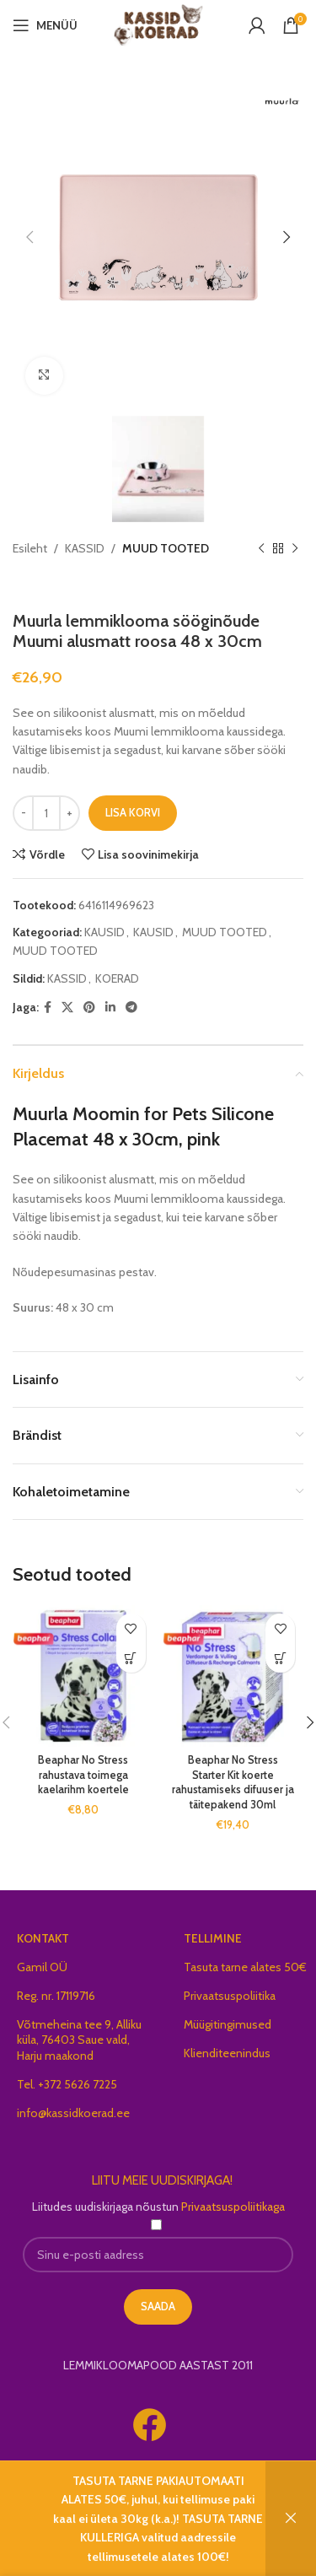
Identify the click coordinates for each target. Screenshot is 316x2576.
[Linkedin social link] (110, 1008)
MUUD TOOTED (165, 548)
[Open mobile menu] (45, 25)
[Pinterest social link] (89, 1008)
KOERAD (117, 979)
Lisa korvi (132, 814)
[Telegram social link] (131, 1008)
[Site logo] (158, 23)
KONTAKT (43, 1939)
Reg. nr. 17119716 (56, 1996)
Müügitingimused (227, 2026)
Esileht (30, 548)
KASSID (84, 548)
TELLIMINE (213, 1939)
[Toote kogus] (46, 814)
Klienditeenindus (227, 2054)
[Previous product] (261, 548)
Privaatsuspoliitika (230, 1996)
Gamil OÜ (42, 1967)
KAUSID (104, 932)
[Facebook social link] (47, 1008)
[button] (131, 1659)
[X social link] (67, 1008)
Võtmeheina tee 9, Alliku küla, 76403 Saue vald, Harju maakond (79, 2041)
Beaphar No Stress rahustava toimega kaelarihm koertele (83, 1775)
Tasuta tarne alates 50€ (245, 1967)
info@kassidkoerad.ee (73, 2113)
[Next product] (295, 548)
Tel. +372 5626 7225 (67, 2085)
